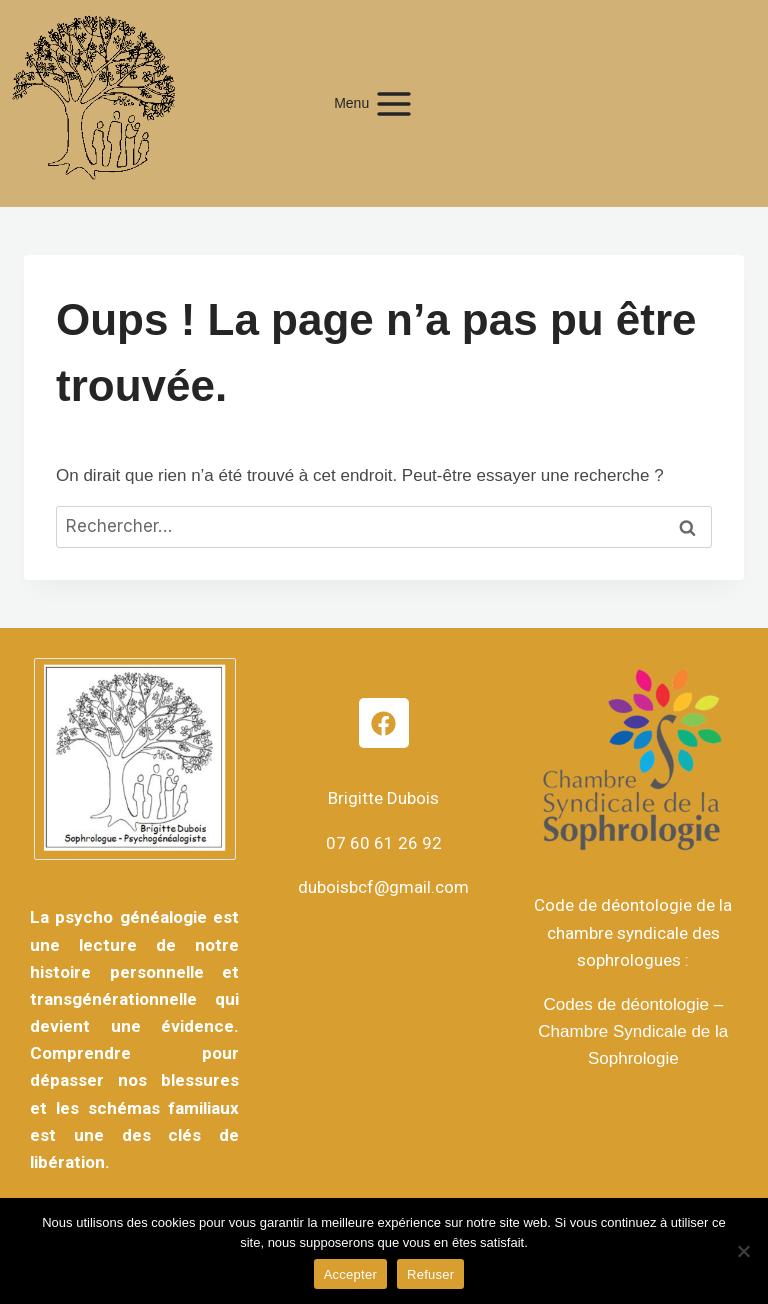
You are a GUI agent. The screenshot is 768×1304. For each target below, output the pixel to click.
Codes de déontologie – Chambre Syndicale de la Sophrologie (633, 1031)
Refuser (430, 1274)
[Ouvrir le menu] (384, 103)
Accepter (350, 1274)
